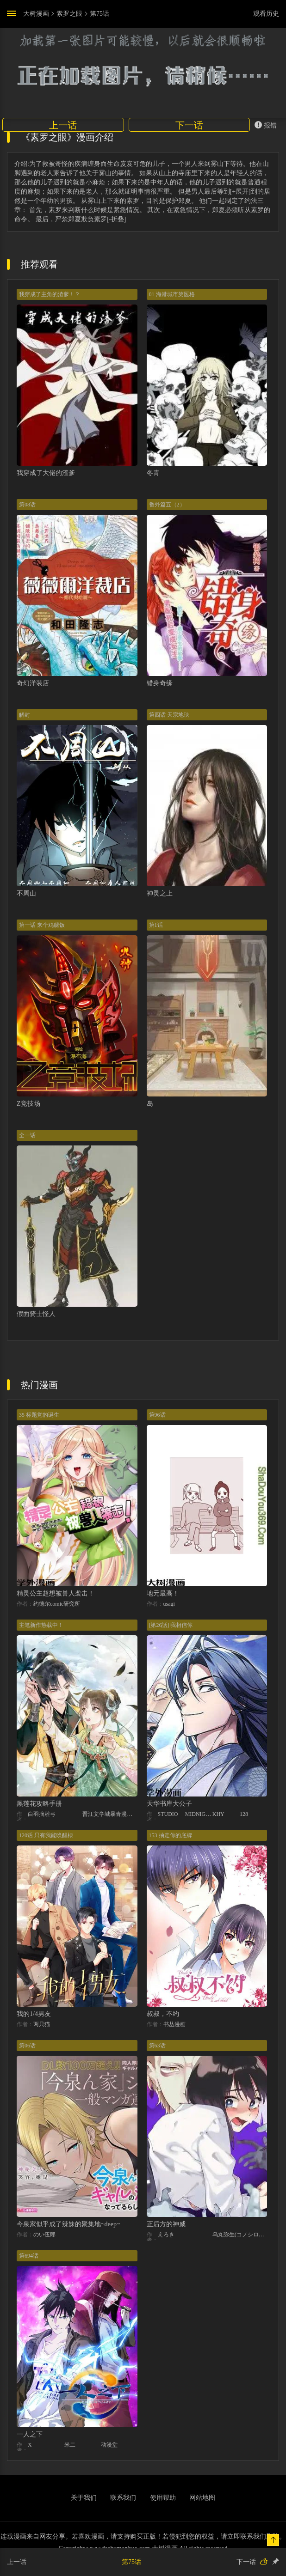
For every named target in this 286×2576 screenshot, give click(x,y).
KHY (218, 1814)
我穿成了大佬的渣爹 (46, 472)
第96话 (157, 1415)
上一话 (63, 125)
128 (244, 1814)
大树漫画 (36, 14)
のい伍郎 (44, 2234)
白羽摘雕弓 (42, 1814)
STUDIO (168, 1814)
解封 (24, 715)
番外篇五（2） (167, 504)
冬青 (153, 472)
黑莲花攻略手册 (39, 1803)
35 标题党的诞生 (39, 1415)
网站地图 (202, 2497)
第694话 (28, 2256)
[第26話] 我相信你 (171, 1625)
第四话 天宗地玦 (169, 715)
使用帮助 (163, 2497)
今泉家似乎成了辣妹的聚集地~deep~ (68, 2224)
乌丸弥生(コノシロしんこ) (239, 2234)
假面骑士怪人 (36, 1313)
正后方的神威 (166, 2224)
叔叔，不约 (163, 2013)
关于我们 (84, 2497)
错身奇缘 (160, 683)
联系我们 (123, 2497)
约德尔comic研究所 (56, 1604)
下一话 (189, 125)
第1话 (156, 925)
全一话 (27, 1135)
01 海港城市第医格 (172, 294)
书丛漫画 (174, 2024)
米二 (69, 2445)
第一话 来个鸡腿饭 (42, 925)
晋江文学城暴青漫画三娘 (109, 1814)
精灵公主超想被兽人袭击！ (55, 1593)
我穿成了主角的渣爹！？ (49, 294)
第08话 (27, 504)
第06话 (27, 2045)
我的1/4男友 (34, 2013)
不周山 (26, 893)
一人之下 (30, 2434)
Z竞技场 (28, 1103)
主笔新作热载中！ (41, 1625)
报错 (266, 125)
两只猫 (41, 2024)
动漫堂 (109, 2445)
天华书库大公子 (169, 1803)
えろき (166, 2234)
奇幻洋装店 (33, 683)
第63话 (157, 2045)
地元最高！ (163, 1593)
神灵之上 (160, 893)
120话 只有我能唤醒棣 (46, 1835)
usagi (169, 1604)
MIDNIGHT (198, 1814)
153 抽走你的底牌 (170, 1835)
